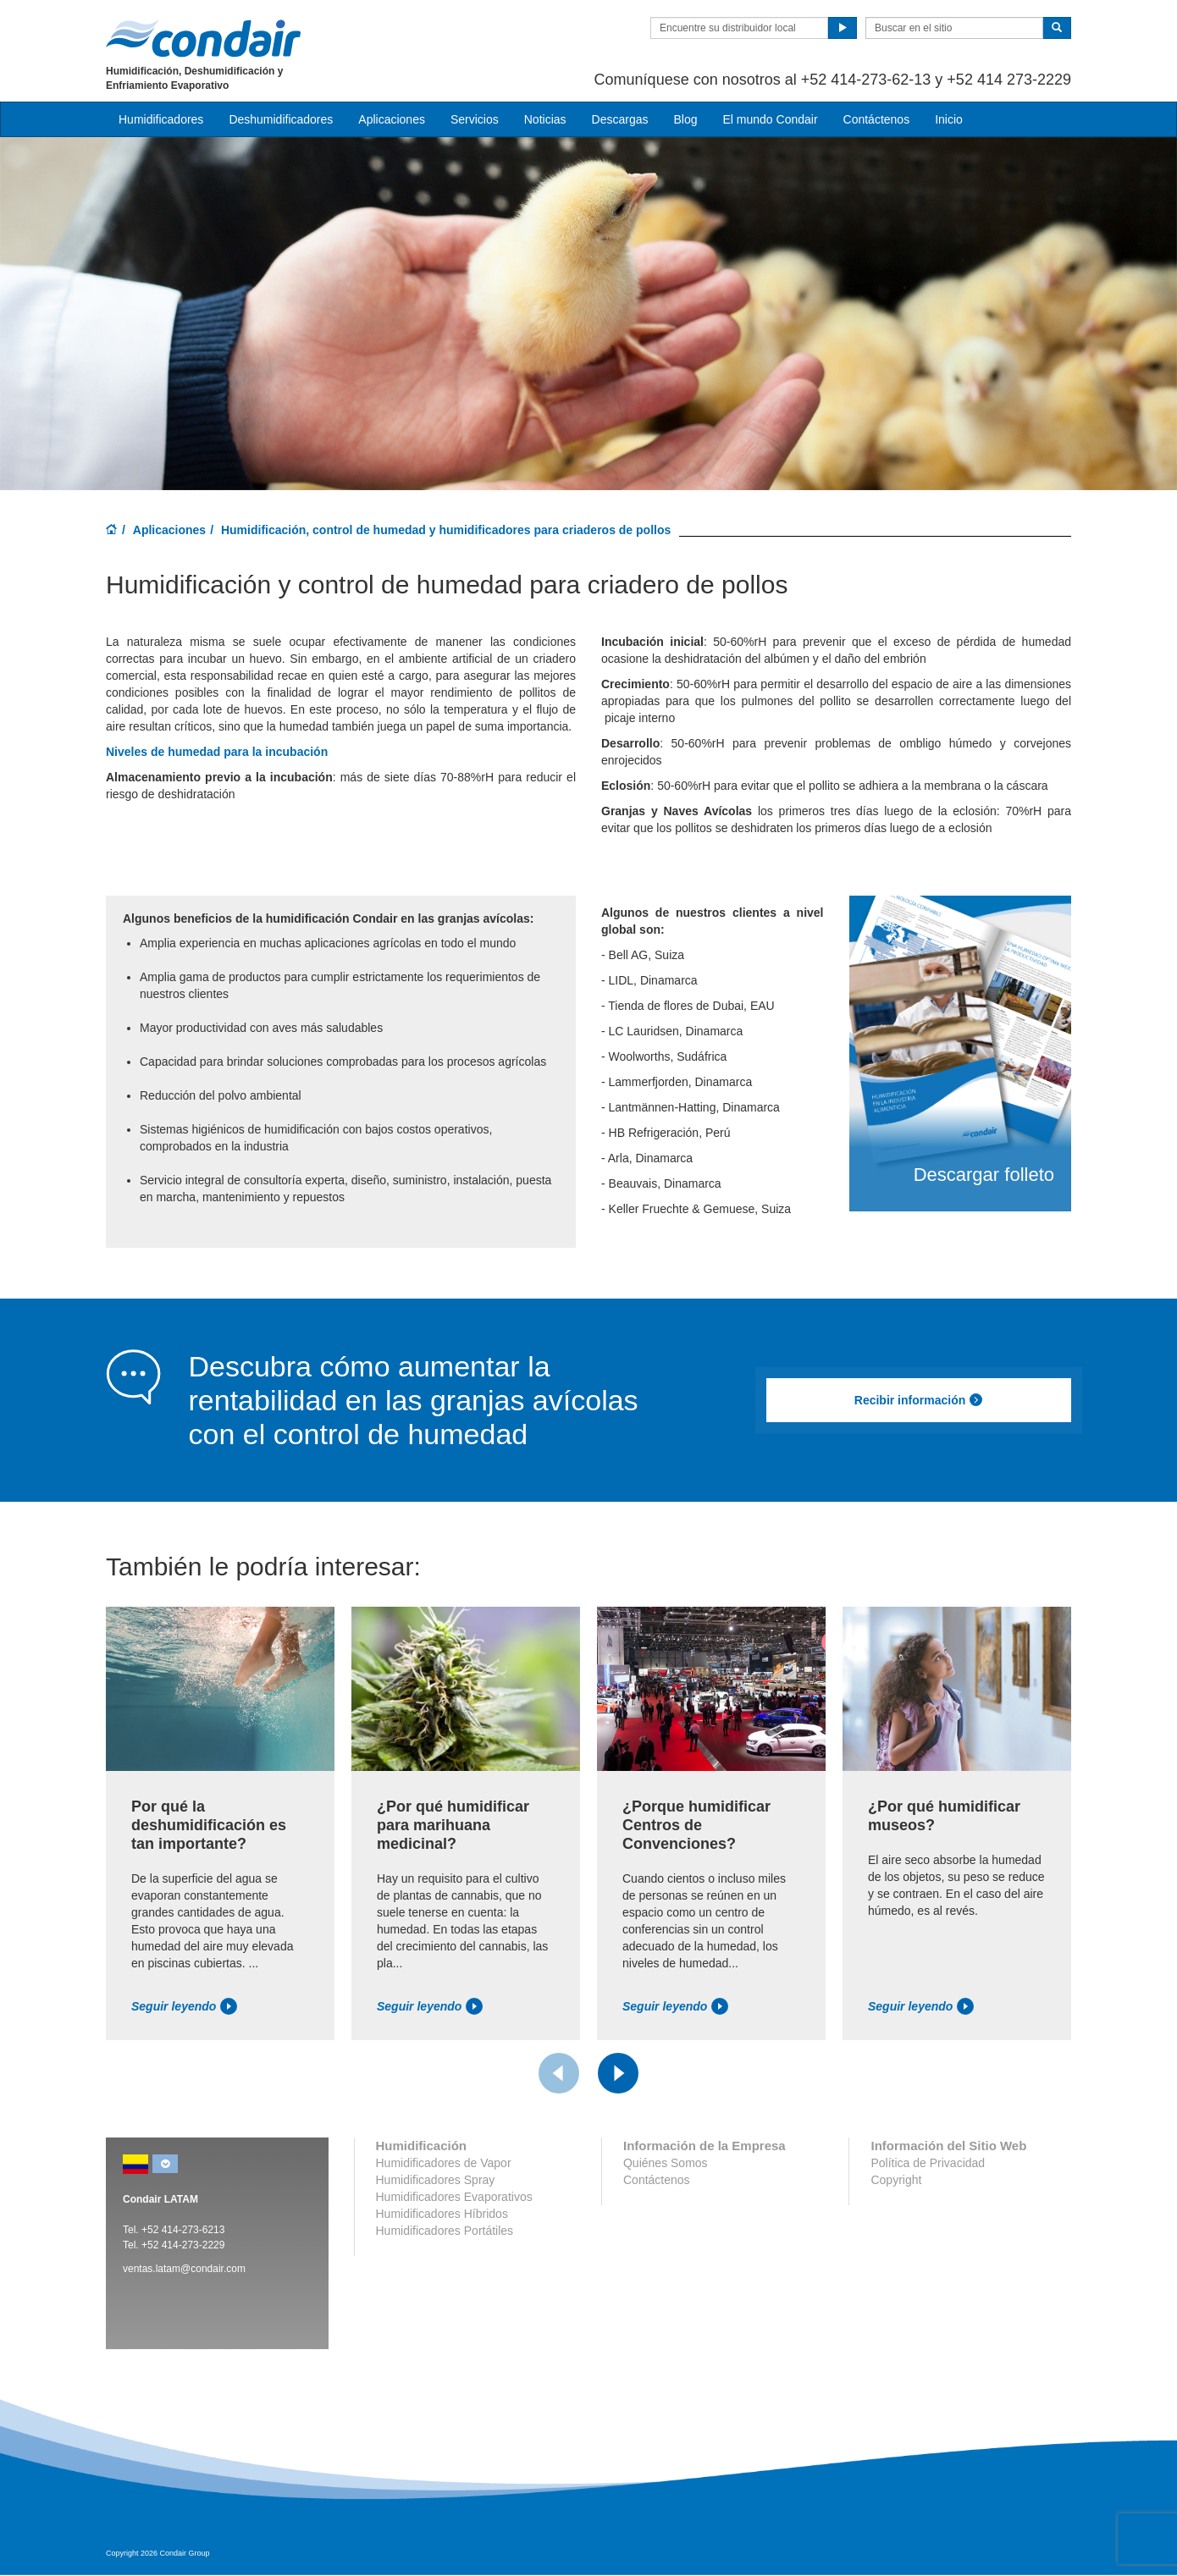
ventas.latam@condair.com (184, 2269)
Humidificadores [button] (161, 119)
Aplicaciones (169, 530)
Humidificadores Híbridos (442, 2213)
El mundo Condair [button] (769, 119)
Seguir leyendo (184, 2006)
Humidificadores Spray (435, 2180)
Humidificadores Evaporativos (454, 2197)
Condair (203, 38)
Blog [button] (685, 119)
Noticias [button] (545, 119)
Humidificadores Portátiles (445, 2230)
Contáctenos (876, 119)
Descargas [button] (620, 119)
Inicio (949, 119)
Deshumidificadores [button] (281, 119)
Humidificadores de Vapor (443, 2163)
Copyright (895, 2180)
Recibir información (918, 1400)
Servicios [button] (474, 119)
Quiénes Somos (665, 2163)
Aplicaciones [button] (391, 119)
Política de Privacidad (927, 2163)
